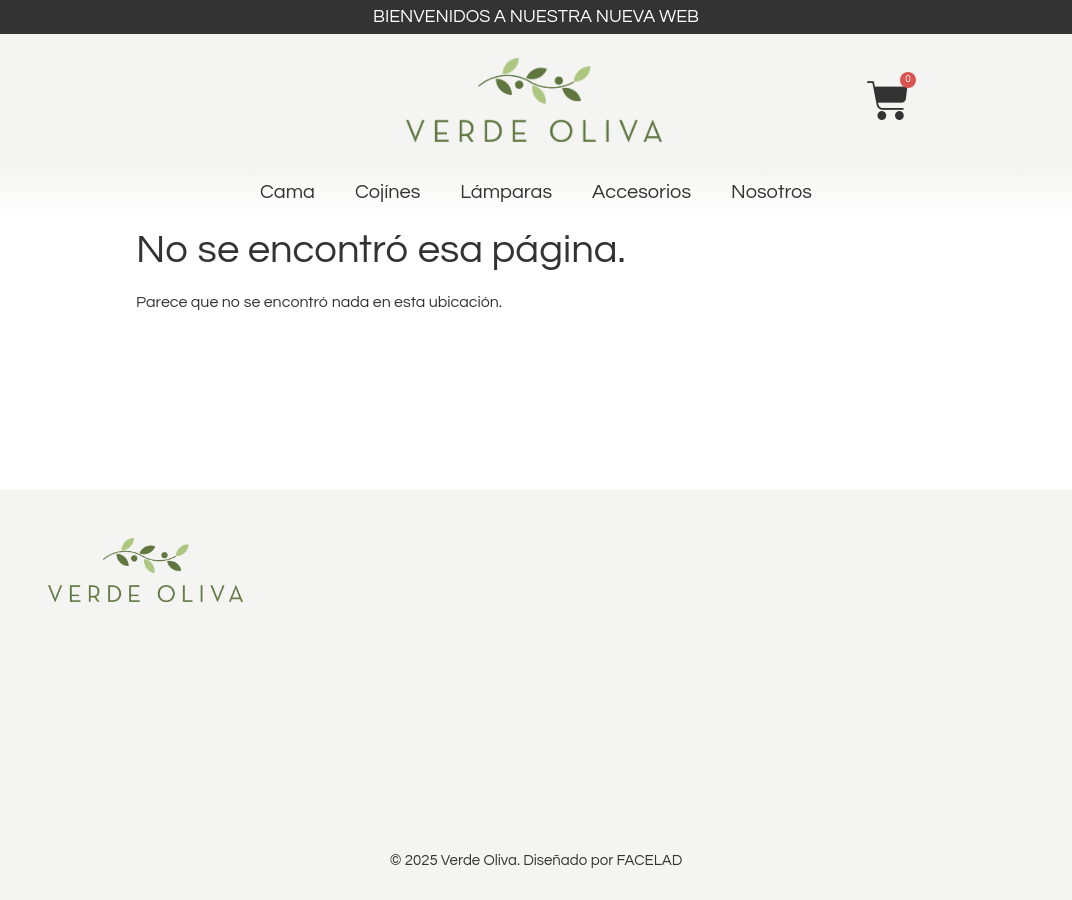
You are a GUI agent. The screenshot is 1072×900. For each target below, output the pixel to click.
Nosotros (771, 192)
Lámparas (506, 192)
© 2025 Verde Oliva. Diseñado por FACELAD (536, 860)
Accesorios (641, 192)
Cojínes (387, 192)
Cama (287, 192)
